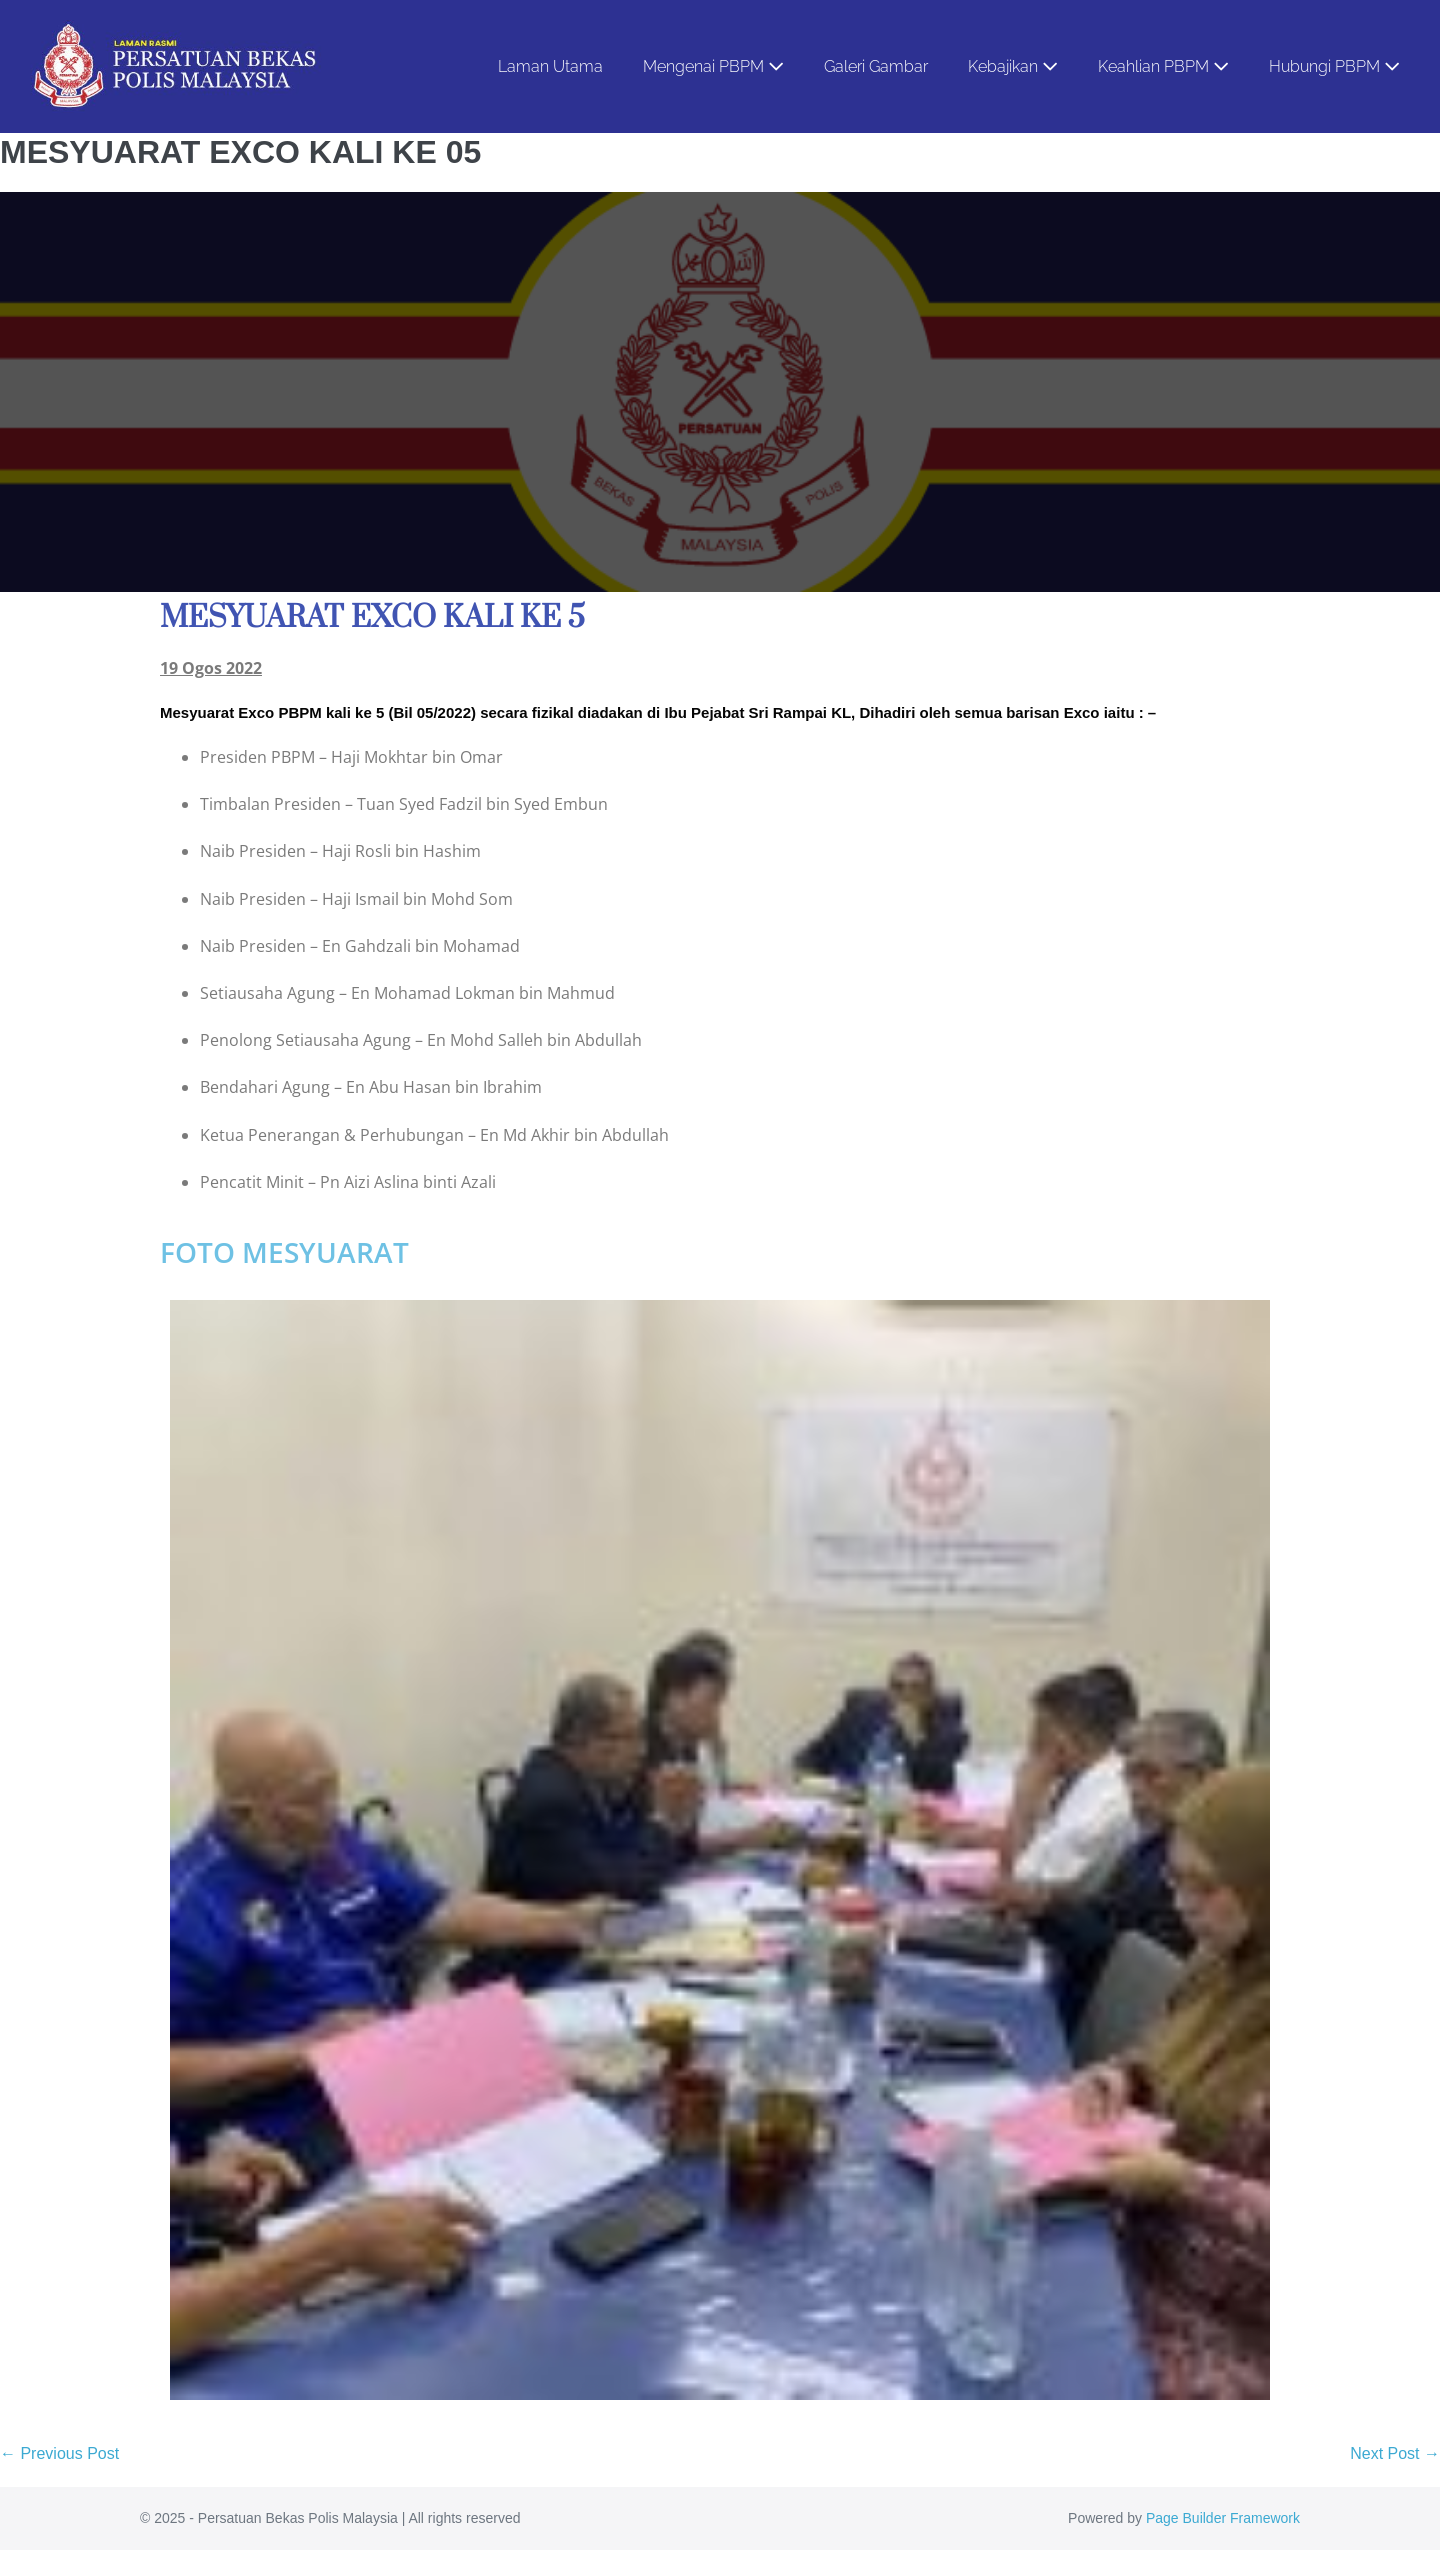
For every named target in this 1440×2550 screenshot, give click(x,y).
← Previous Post (59, 2453)
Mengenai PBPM (713, 66)
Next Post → (1395, 2453)
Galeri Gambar (876, 66)
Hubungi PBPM (1334, 66)
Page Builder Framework (1223, 2518)
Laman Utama (550, 66)
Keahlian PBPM (1163, 66)
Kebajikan (1013, 66)
